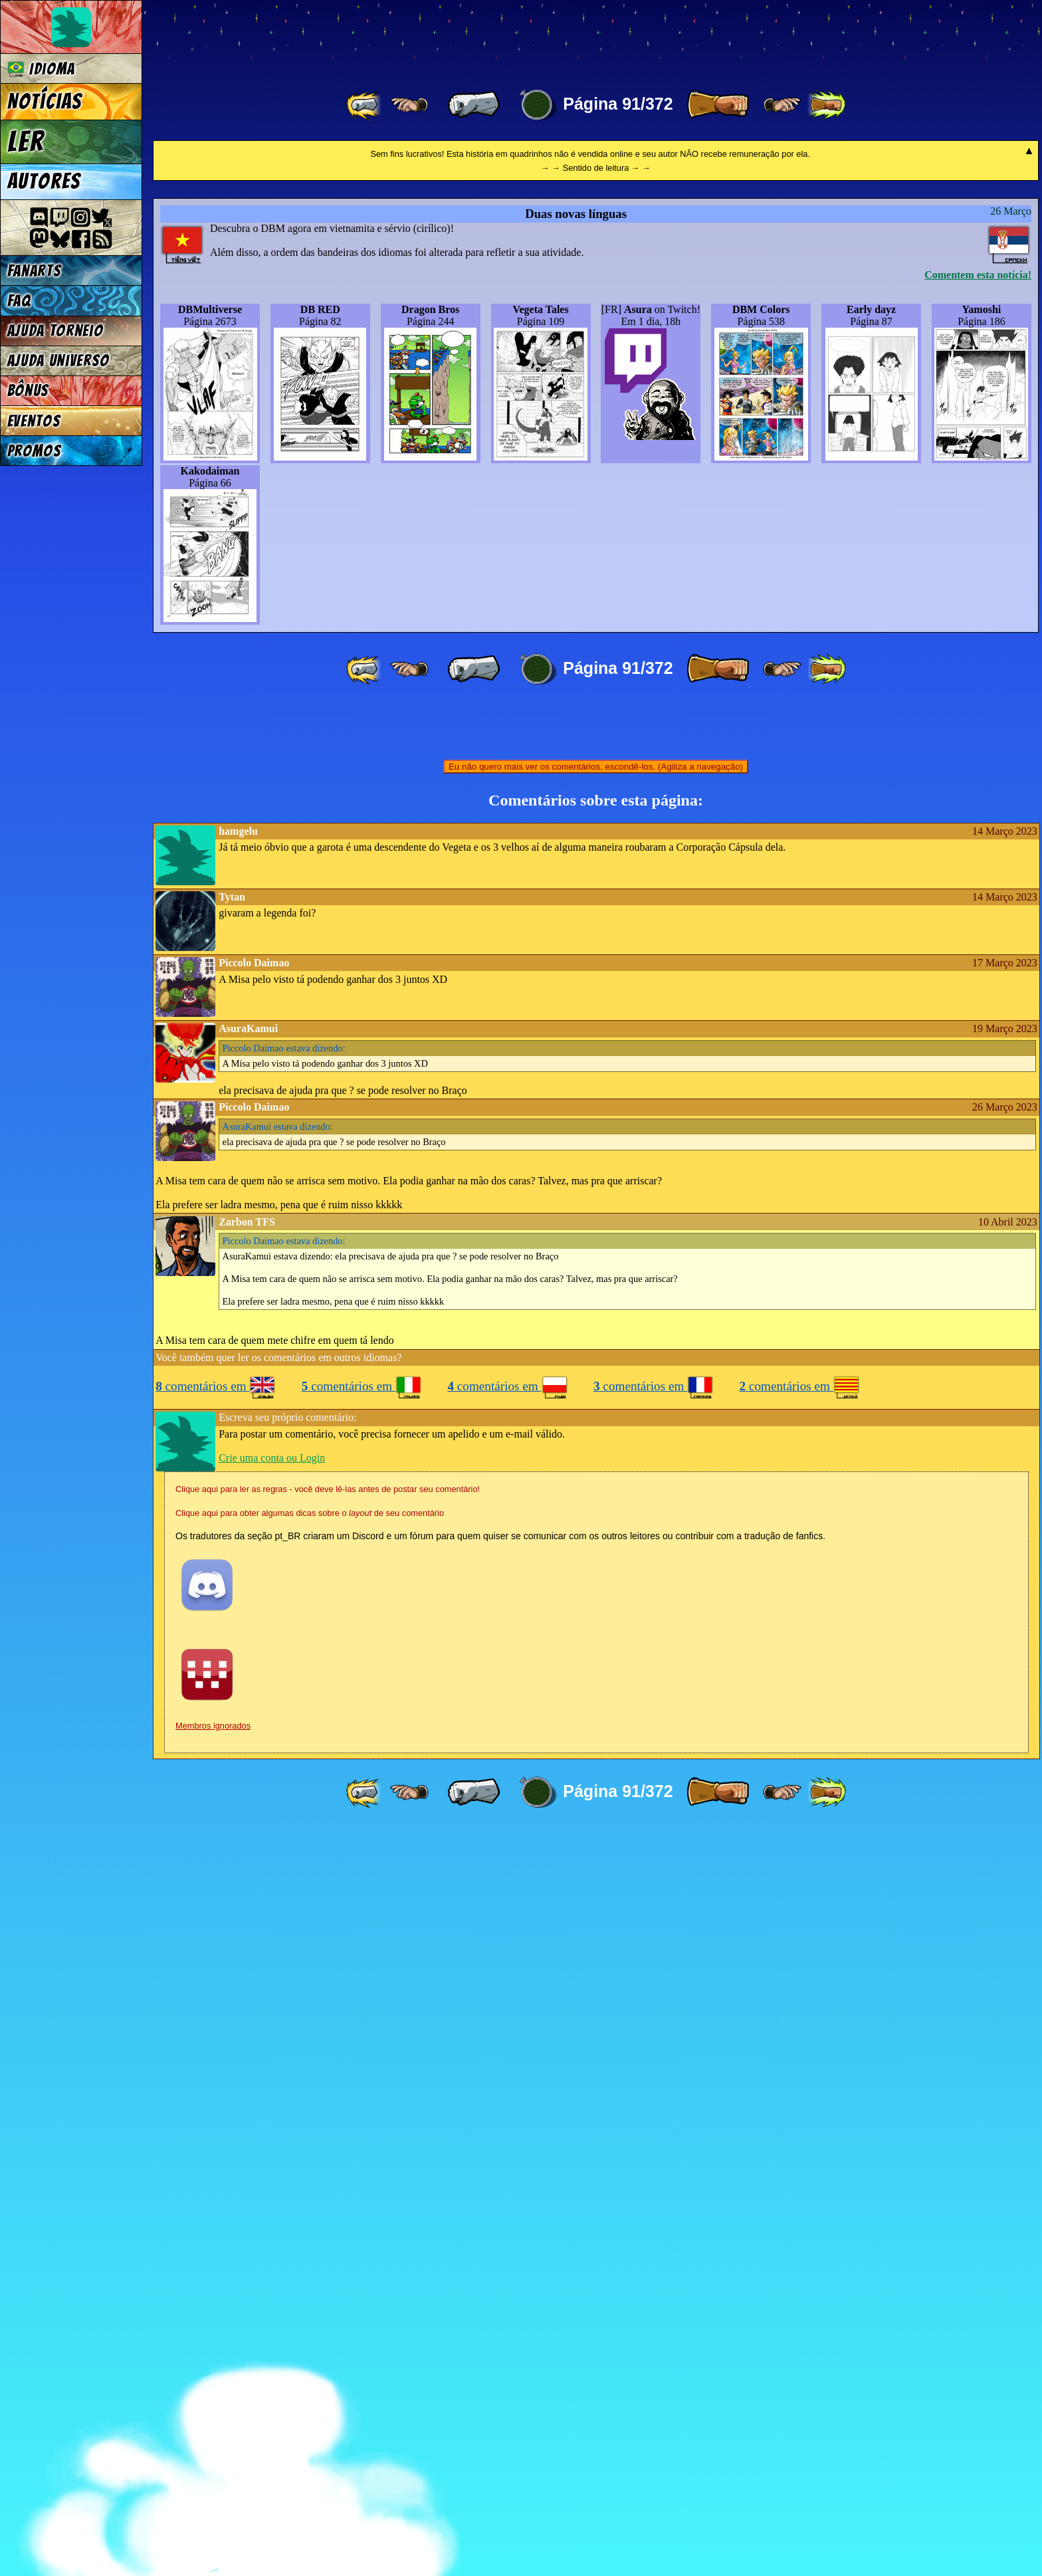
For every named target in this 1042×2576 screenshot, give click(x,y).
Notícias (44, 101)
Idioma (41, 68)
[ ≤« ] (409, 105)
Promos (34, 451)
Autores (44, 181)
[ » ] (718, 105)
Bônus (28, 390)
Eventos (34, 421)
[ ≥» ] (782, 105)
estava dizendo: (284, 1795)
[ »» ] (827, 105)
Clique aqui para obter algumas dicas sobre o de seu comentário (309, 2260)
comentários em (216, 2133)
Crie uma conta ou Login (272, 2204)
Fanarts (34, 271)
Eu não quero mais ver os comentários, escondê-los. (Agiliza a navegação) (596, 1514)
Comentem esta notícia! (977, 1021)
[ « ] (474, 105)
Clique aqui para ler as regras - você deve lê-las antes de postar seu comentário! (327, 2236)
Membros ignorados (213, 2473)
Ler (26, 141)
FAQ (19, 300)
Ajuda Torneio (55, 330)
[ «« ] (365, 105)
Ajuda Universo (58, 360)
